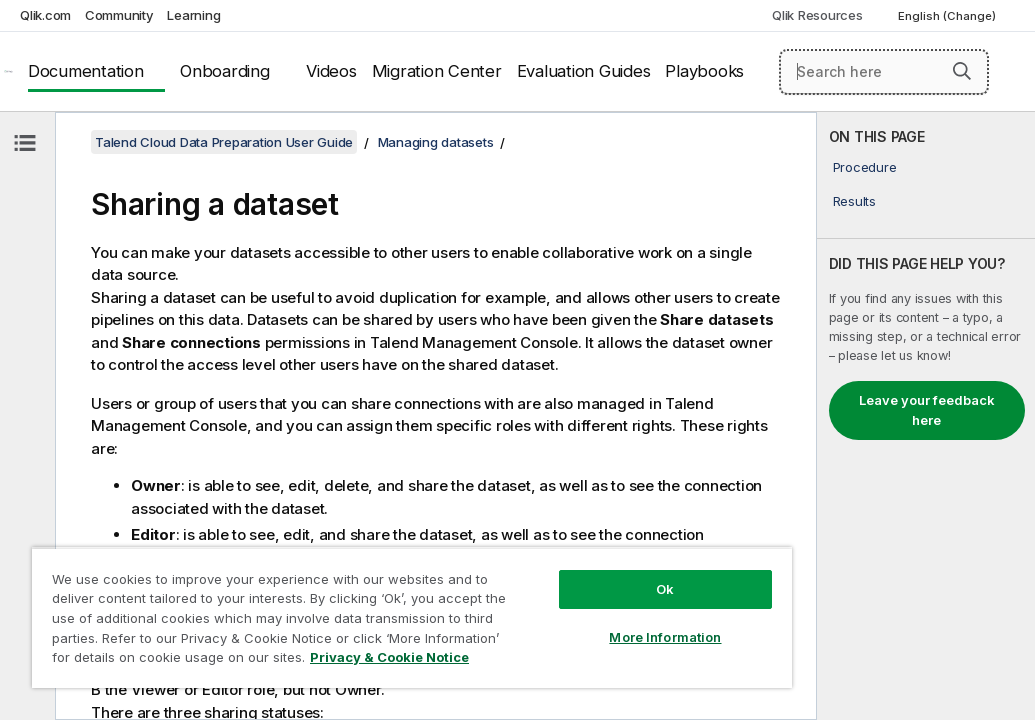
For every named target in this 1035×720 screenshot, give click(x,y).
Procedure (865, 167)
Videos (331, 71)
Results (854, 201)
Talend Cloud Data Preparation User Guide (224, 142)
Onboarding (225, 71)
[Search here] (884, 72)
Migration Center (437, 71)
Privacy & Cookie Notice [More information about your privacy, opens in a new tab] (193, 661)
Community (119, 15)
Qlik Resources (817, 15)
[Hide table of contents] (25, 143)
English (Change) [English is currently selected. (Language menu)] (948, 16)
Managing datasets (436, 142)
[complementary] (926, 416)
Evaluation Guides (584, 71)
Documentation (86, 71)
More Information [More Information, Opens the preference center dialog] (530, 602)
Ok (530, 554)
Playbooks (704, 71)
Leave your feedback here (927, 410)
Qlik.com (45, 15)
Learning (193, 15)
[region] (332, 600)
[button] (962, 71)
